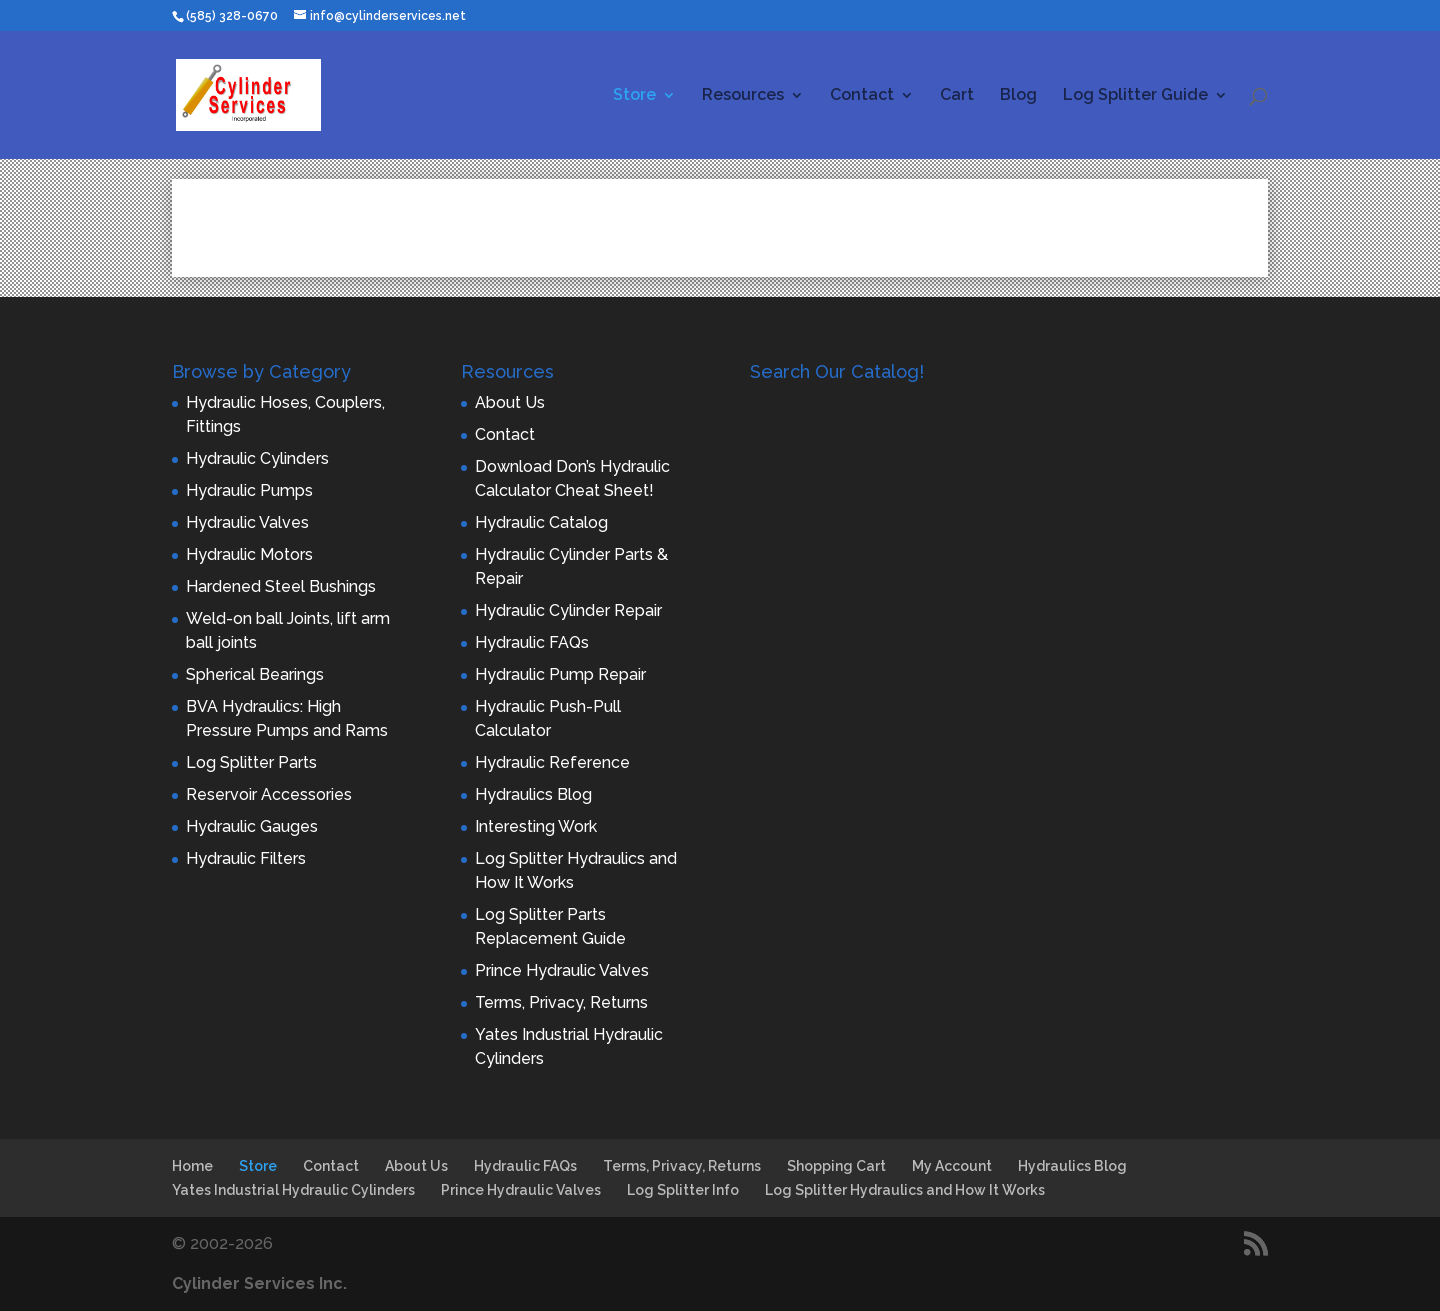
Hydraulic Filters (246, 858)
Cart (957, 96)
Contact (862, 96)
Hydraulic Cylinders (257, 458)
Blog (1018, 96)
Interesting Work (536, 826)
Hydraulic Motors (249, 554)
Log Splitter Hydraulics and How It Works (905, 1190)
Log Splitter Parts (251, 762)
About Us (510, 402)
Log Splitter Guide (1135, 96)
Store (634, 96)
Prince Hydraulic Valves (562, 970)
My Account (952, 1166)
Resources (743, 96)
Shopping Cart (836, 1166)
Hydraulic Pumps (249, 490)
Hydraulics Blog (533, 794)
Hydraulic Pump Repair (560, 674)
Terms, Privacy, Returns (561, 1002)
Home (192, 1166)
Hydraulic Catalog (541, 522)
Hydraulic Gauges (252, 826)
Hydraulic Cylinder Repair (568, 610)
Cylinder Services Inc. (259, 1283)
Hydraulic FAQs (532, 642)
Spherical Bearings (255, 674)
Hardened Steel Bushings (281, 586)
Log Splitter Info (683, 1190)
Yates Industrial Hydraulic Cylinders (293, 1190)
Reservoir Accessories (269, 794)
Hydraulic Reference (552, 762)
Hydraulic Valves (247, 522)
